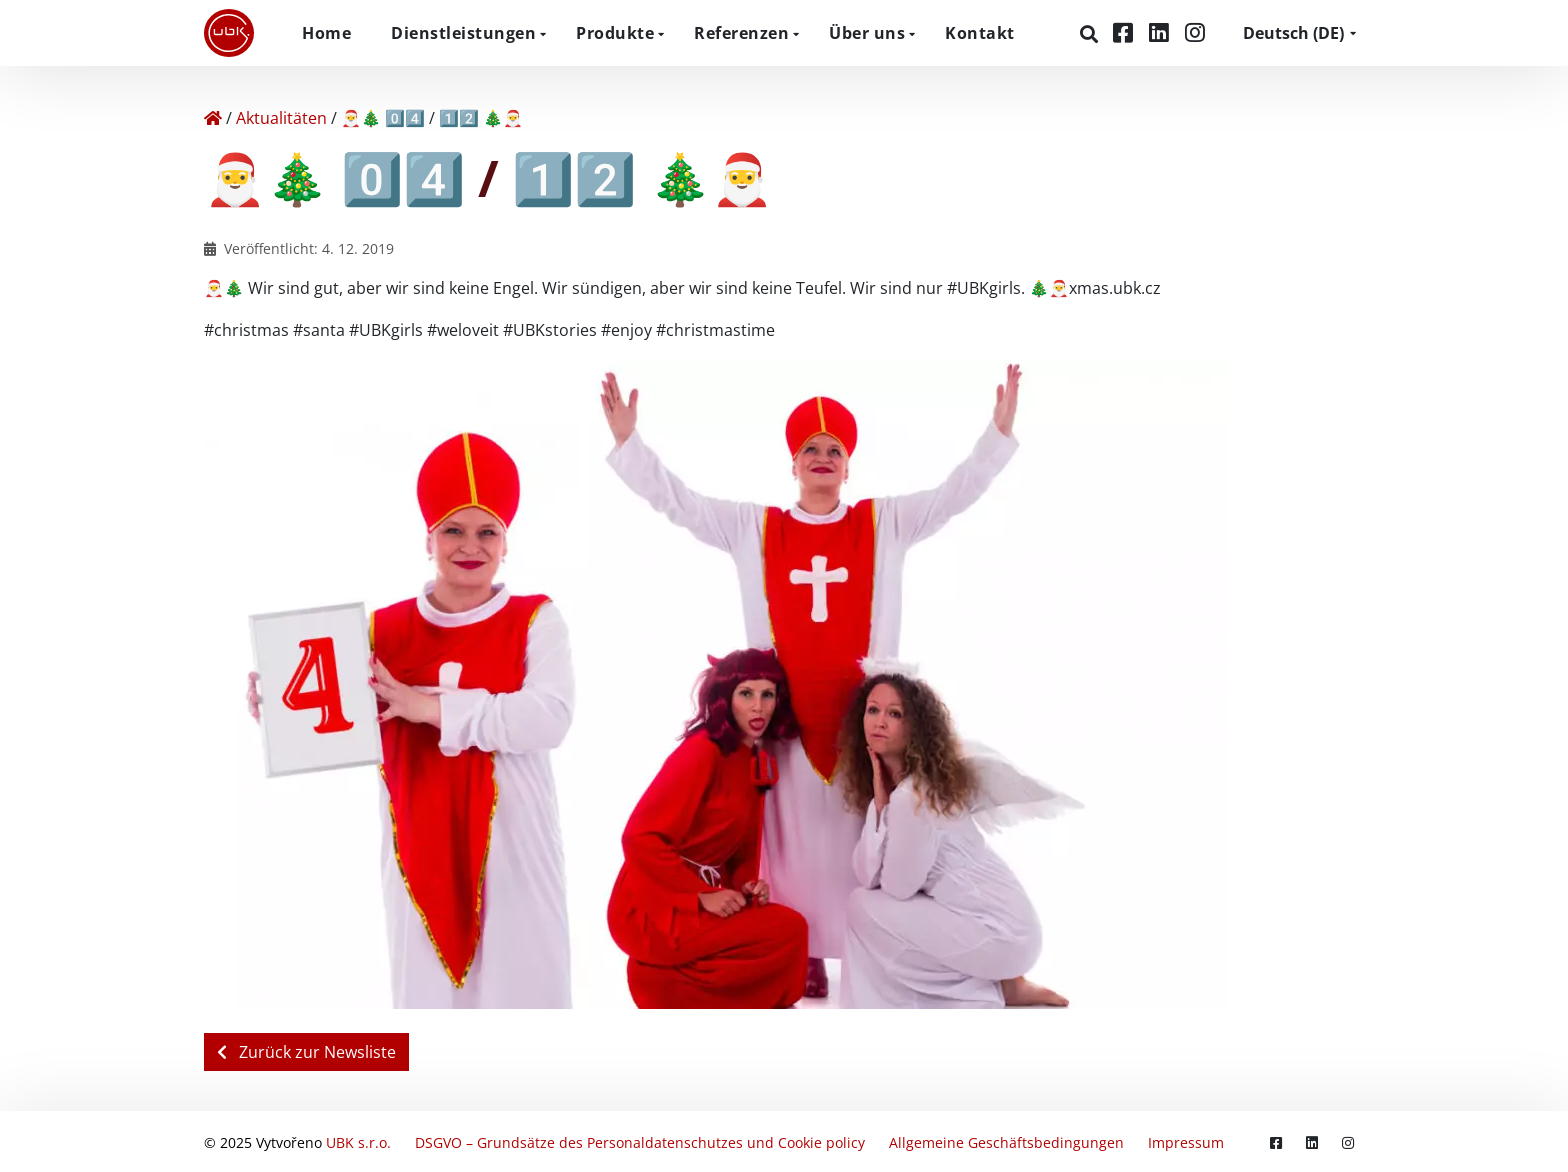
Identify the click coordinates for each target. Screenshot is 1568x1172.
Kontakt (980, 33)
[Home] (213, 118)
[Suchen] (1091, 34)
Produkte (615, 33)
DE (1293, 33)
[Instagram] (1195, 32)
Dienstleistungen (463, 33)
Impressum (1186, 1141)
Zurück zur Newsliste (306, 1052)
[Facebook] (1126, 32)
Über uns (867, 33)
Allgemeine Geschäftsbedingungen (1006, 1141)
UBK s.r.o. (358, 1141)
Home (326, 33)
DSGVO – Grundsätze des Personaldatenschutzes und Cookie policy (640, 1141)
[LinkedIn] (1162, 32)
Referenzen (741, 33)
